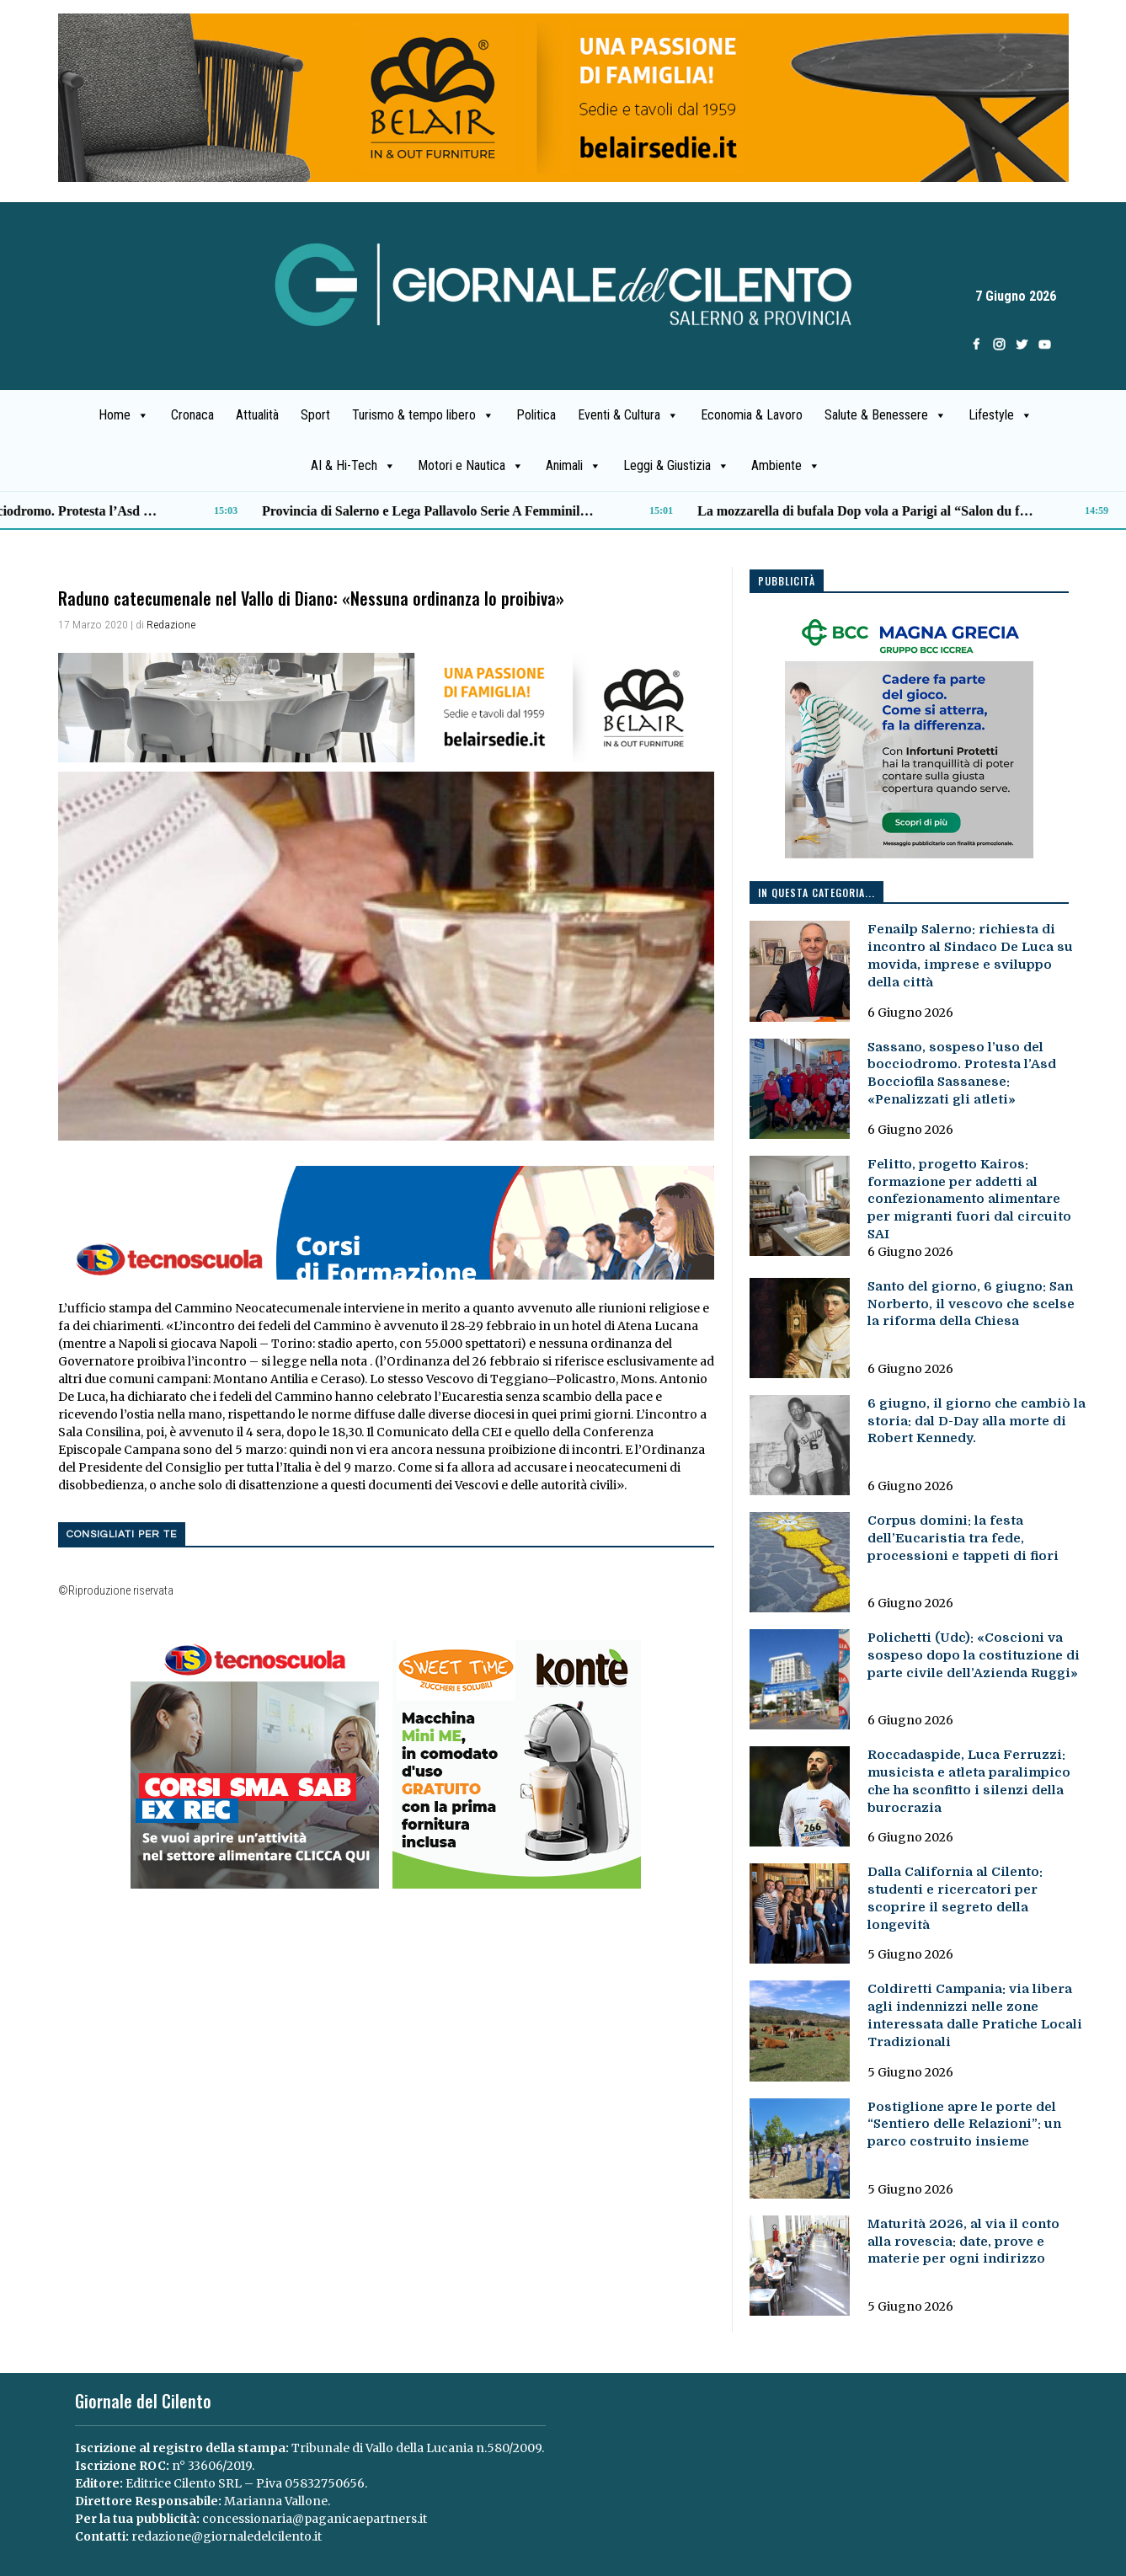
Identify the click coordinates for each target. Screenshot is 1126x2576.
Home (124, 415)
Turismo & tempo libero (423, 415)
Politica (536, 415)
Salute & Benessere (885, 415)
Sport (315, 415)
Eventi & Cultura (628, 415)
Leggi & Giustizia (676, 466)
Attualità (257, 415)
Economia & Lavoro (752, 415)
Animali (573, 466)
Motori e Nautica (471, 466)
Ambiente (785, 466)
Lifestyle (1001, 415)
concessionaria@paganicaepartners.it (314, 2518)
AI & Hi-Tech (353, 466)
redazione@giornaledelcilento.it (226, 2536)
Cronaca (192, 415)
